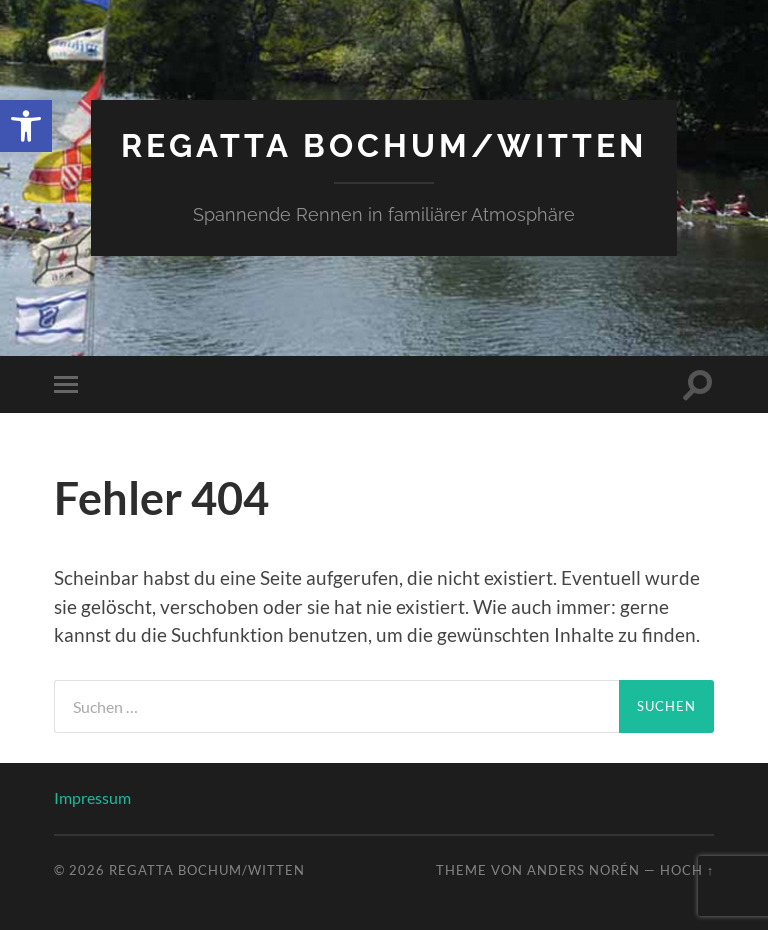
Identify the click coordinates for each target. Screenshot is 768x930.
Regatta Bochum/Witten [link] (384, 145)
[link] (26, 126)
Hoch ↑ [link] (687, 870)
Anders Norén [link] (583, 870)
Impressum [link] (92, 797)
